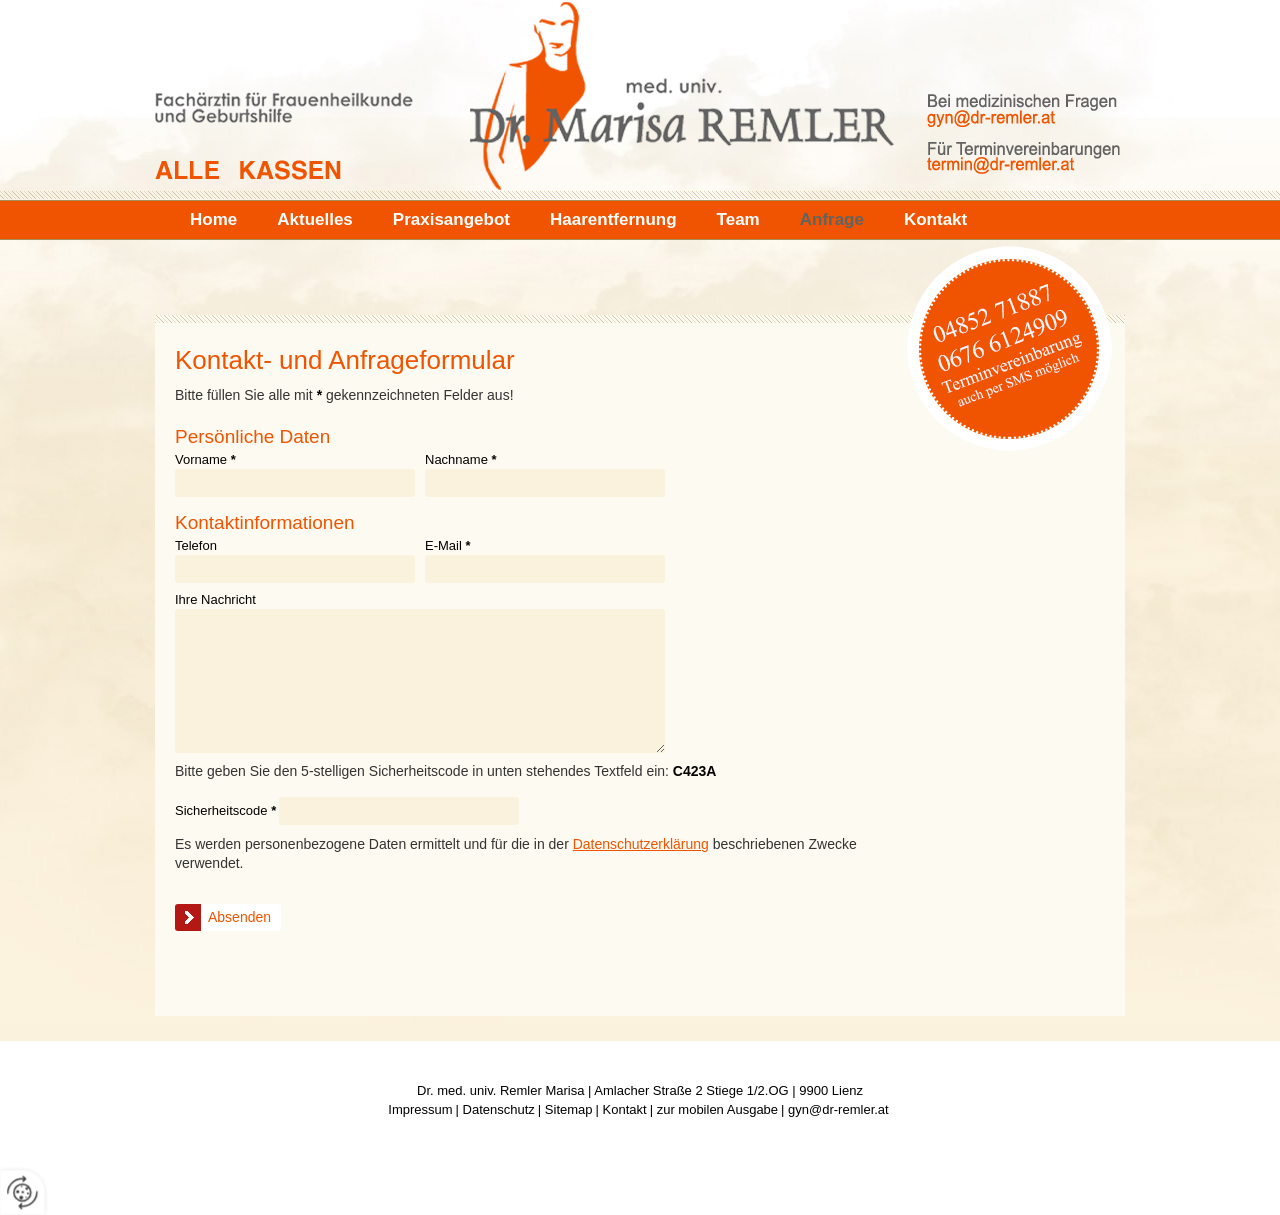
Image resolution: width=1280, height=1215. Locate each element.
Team (738, 219)
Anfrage (832, 219)
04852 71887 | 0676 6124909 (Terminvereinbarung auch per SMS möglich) (1010, 345)
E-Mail (448, 546)
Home (213, 219)
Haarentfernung (613, 219)
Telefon (196, 546)
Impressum (420, 1109)
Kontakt (935, 219)
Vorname (205, 460)
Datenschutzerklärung (641, 844)
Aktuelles (315, 219)
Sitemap (569, 1109)
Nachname (461, 460)
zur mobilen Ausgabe (717, 1109)
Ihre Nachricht (215, 600)
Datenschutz (499, 1109)
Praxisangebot (451, 219)
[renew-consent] (22, 1192)
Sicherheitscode (225, 810)
